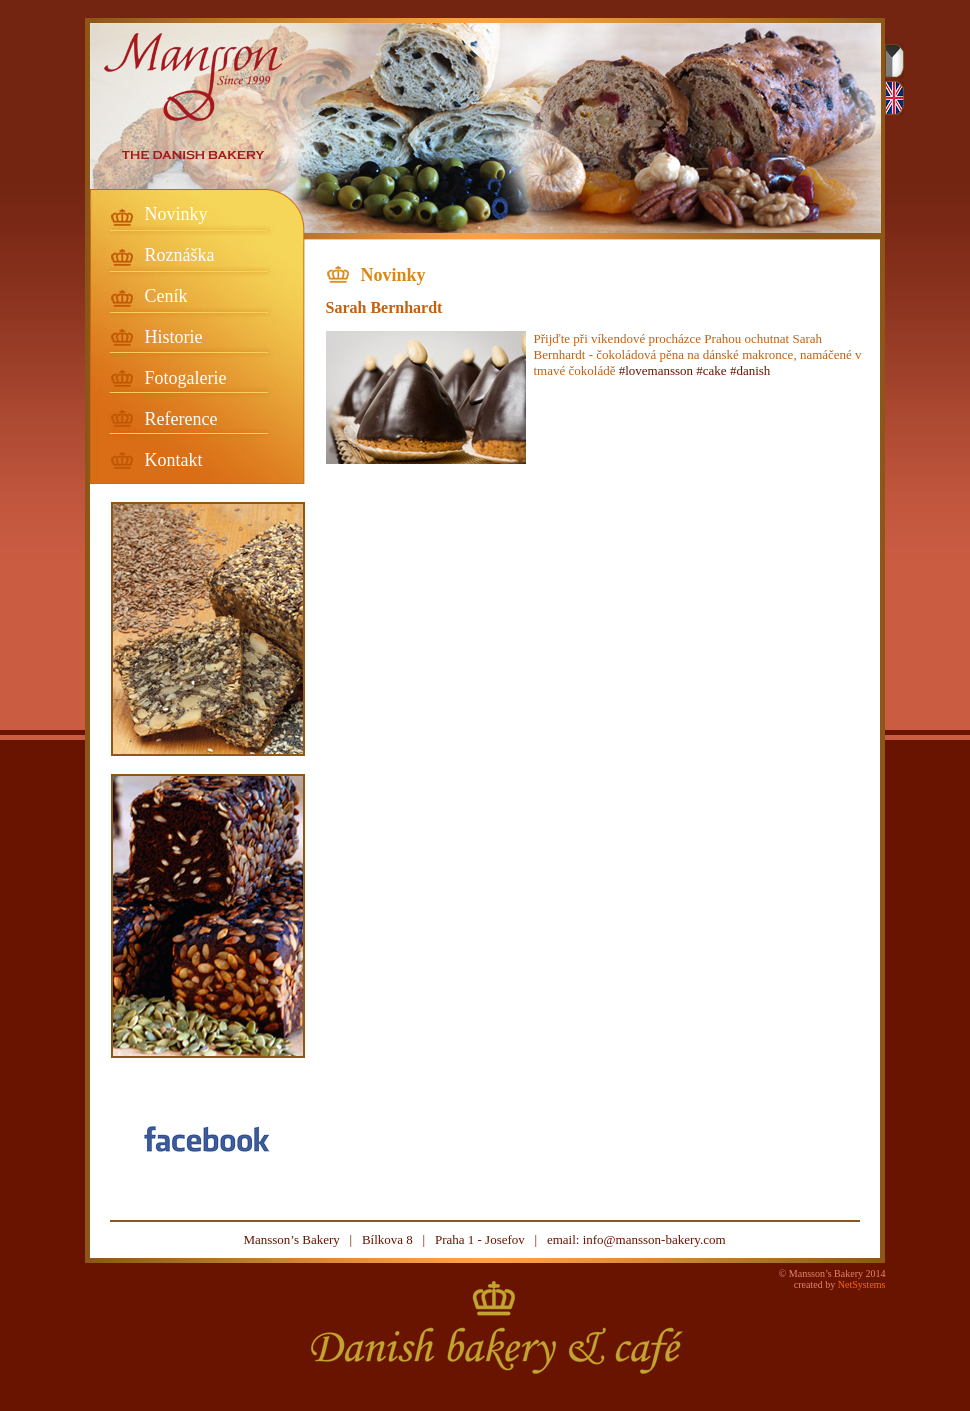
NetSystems (862, 1284)
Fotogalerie (186, 378)
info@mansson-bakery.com (654, 1239)
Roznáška (180, 255)
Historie (174, 337)
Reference (181, 419)
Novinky (176, 214)
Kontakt (174, 460)
